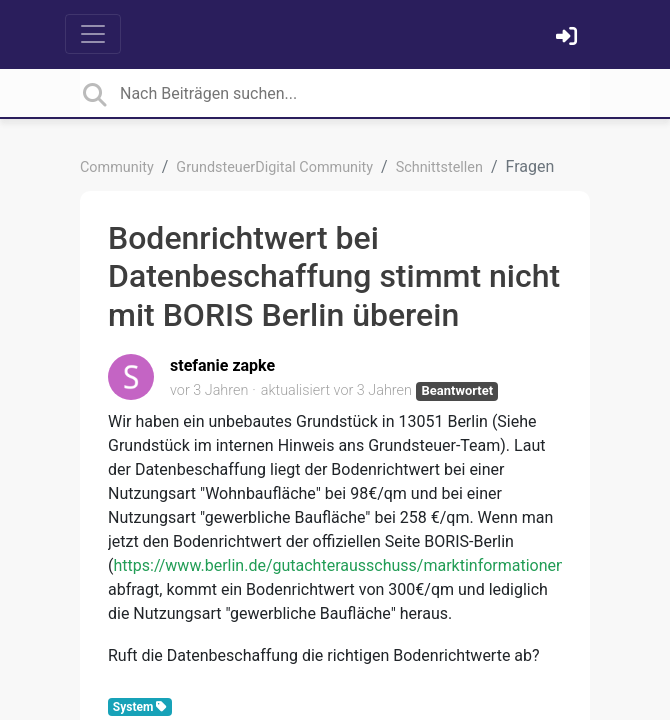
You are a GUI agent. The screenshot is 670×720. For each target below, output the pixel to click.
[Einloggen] (569, 38)
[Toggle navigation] (93, 34)
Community (117, 167)
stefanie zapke (222, 365)
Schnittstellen (439, 167)
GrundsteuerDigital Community (274, 167)
